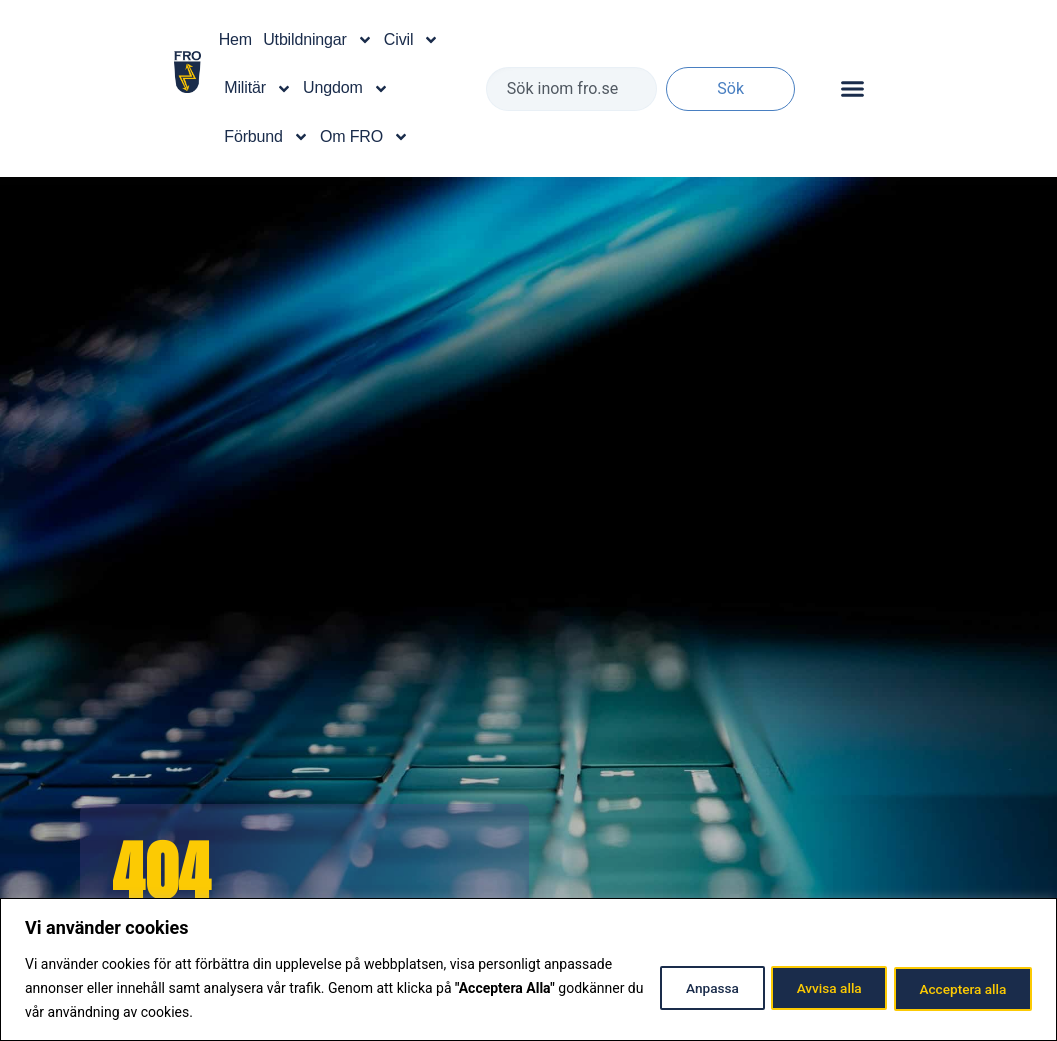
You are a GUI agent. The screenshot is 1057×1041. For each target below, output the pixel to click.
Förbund (266, 137)
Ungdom (346, 89)
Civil (411, 40)
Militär (258, 89)
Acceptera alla (958, 988)
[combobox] (571, 89)
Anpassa (687, 988)
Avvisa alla (814, 988)
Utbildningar (317, 40)
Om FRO (364, 137)
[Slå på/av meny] (852, 88)
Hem (235, 39)
